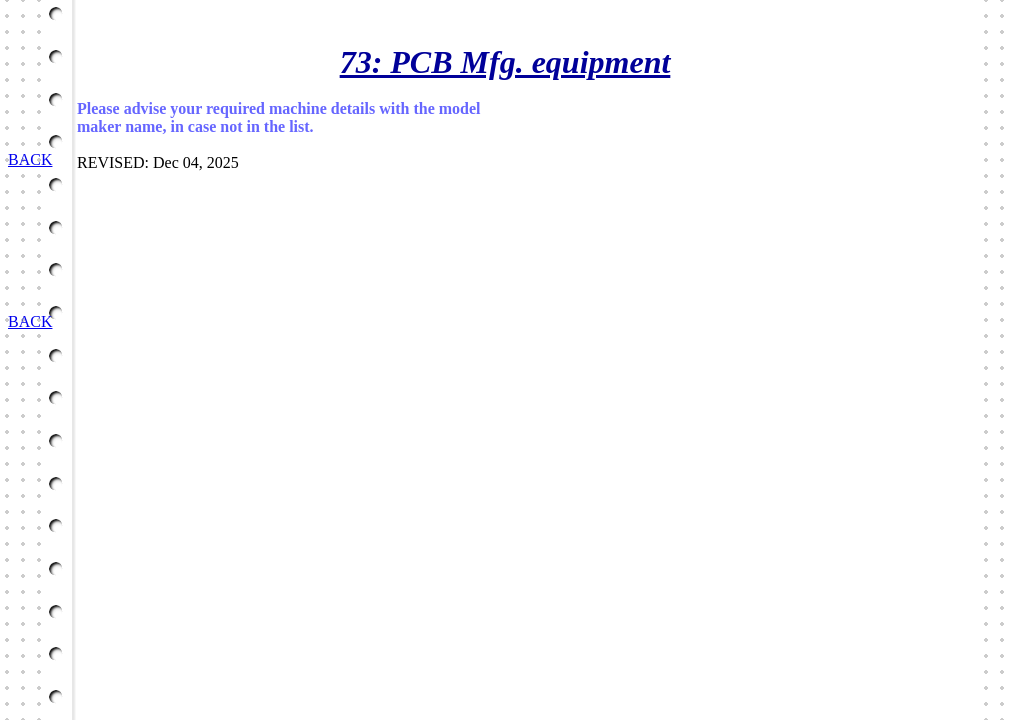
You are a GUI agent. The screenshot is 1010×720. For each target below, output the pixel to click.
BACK (30, 159)
